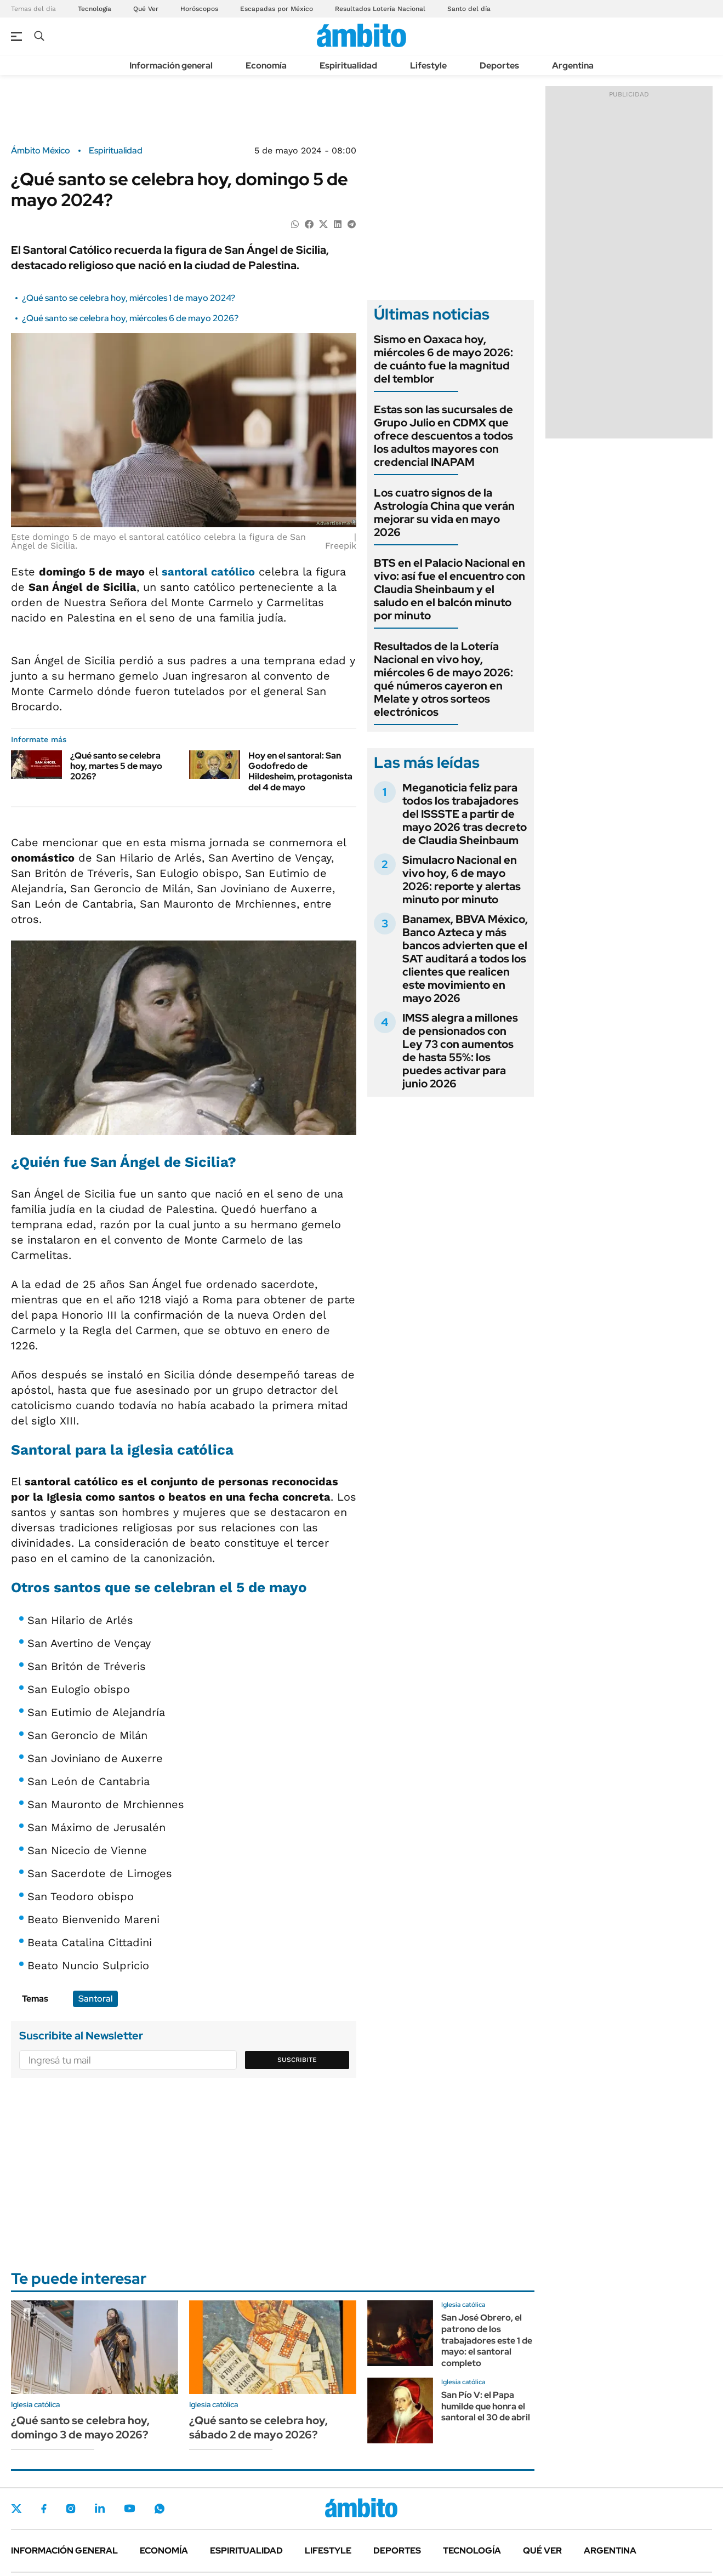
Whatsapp (159, 2509)
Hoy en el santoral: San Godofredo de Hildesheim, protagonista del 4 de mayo (300, 771)
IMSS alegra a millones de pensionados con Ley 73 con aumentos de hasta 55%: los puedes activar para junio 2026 (460, 1051)
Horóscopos (199, 9)
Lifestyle (428, 65)
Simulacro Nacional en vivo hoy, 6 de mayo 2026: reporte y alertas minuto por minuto (461, 880)
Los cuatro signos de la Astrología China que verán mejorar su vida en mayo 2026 (444, 512)
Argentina (573, 65)
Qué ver (542, 2550)
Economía (266, 65)
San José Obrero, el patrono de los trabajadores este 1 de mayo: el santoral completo (486, 2340)
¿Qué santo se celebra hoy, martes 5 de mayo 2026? (116, 766)
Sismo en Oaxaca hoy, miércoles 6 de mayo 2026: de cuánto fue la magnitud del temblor (443, 359)
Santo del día (469, 9)
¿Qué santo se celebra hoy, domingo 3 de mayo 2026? (80, 2427)
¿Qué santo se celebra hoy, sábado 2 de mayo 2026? (258, 2427)
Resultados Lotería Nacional (380, 9)
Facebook (44, 2509)
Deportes (499, 65)
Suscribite (297, 2060)
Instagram (71, 2509)
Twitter (16, 2508)
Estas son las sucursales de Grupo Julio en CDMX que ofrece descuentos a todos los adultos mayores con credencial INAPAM (443, 435)
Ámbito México (40, 150)
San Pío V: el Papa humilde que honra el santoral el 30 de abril (485, 2406)
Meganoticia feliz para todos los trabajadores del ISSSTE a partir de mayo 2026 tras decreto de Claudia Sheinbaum (464, 813)
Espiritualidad (348, 65)
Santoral (95, 1998)
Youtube (129, 2508)
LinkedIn (100, 2509)
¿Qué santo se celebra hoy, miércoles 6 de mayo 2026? (130, 318)
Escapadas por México (276, 9)
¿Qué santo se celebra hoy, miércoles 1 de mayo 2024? (128, 298)
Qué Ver (145, 9)
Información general (171, 65)
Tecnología (94, 9)
